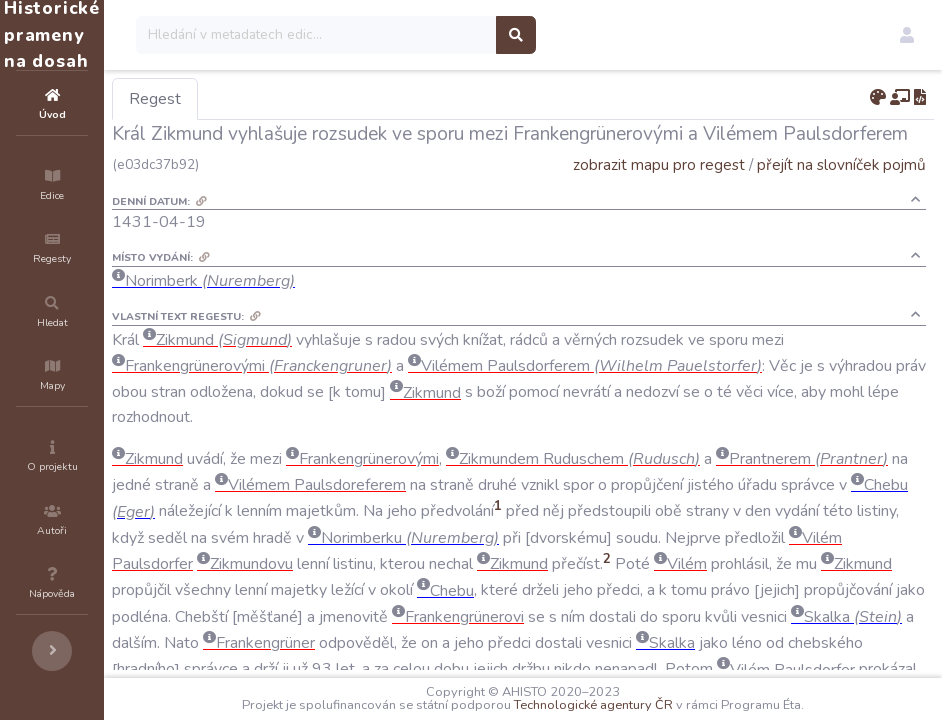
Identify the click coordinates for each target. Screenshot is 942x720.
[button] (907, 35)
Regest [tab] (275, 99)
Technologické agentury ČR (653, 705)
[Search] (436, 35)
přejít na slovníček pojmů (841, 164)
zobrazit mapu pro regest (659, 164)
